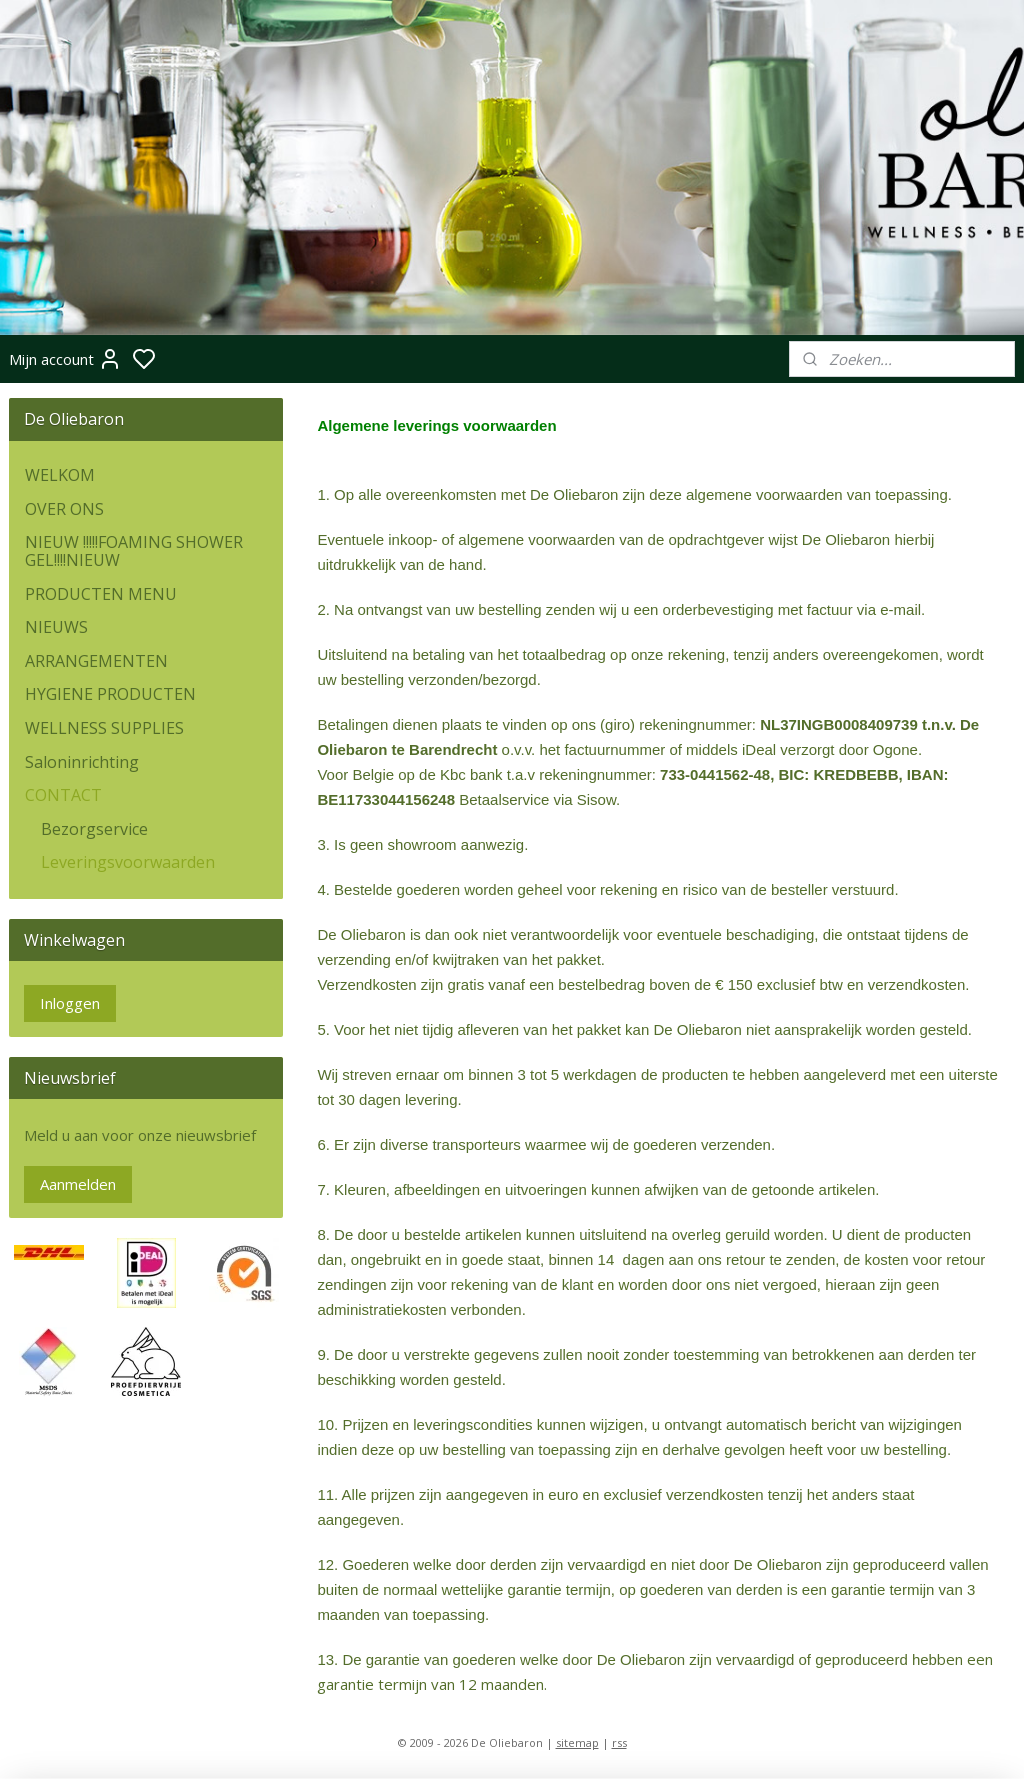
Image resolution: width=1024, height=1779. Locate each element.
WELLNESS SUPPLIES (104, 728)
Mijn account (65, 359)
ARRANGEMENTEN (96, 661)
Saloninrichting (82, 762)
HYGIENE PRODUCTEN (110, 694)
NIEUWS (56, 627)
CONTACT (63, 795)
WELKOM (60, 475)
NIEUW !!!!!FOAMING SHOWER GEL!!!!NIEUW (134, 551)
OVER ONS (64, 509)
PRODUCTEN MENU (101, 594)
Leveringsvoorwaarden (128, 862)
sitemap (577, 1742)
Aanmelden (78, 1184)
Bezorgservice (94, 829)
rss (619, 1742)
